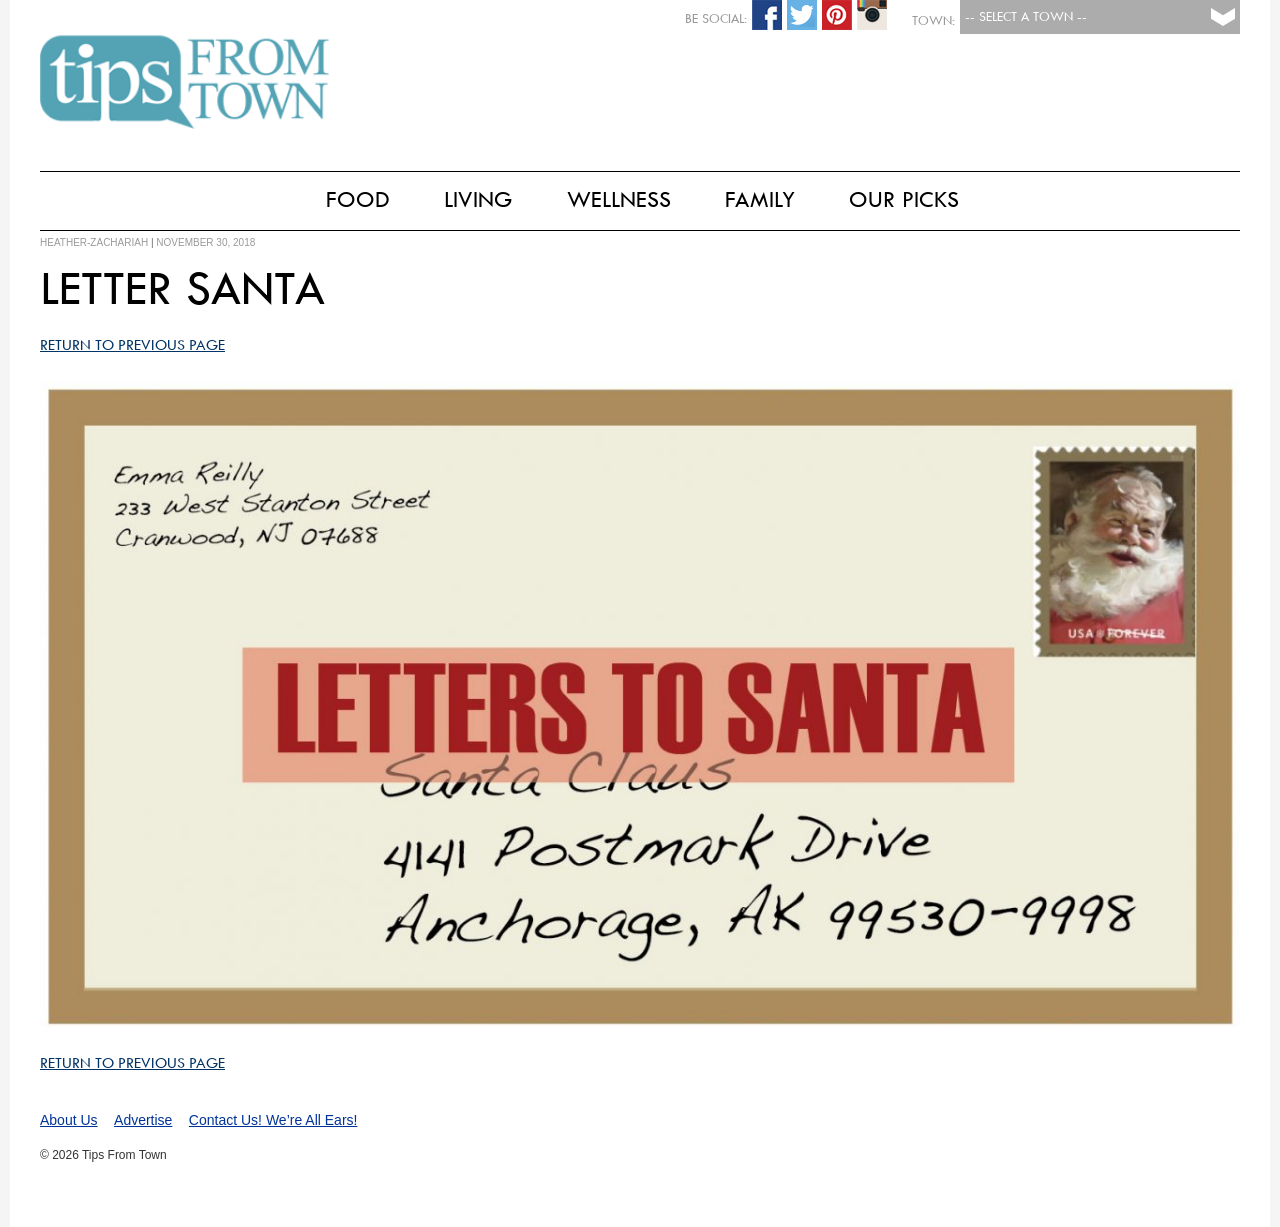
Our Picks (904, 199)
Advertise (143, 1120)
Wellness (619, 199)
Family (760, 199)
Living (478, 199)
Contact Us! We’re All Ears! (273, 1120)
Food (358, 199)
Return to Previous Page (132, 345)
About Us (69, 1120)
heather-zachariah (94, 242)
